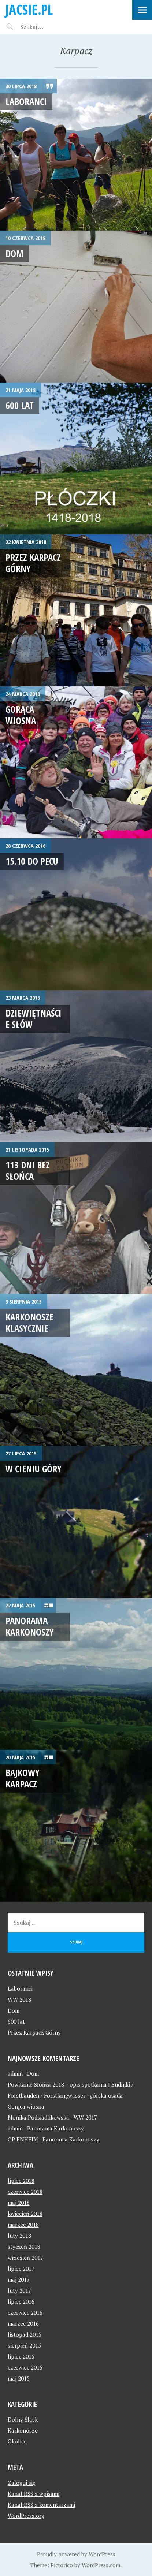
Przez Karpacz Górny (33, 563)
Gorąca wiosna (20, 715)
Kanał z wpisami (33, 2493)
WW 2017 (85, 2117)
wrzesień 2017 (25, 2257)
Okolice (17, 2441)
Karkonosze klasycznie (29, 1322)
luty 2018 (19, 2235)
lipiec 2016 (21, 2301)
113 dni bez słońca (27, 1170)
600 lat (19, 405)
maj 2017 (19, 2279)
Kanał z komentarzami (41, 2504)
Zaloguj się (22, 2482)
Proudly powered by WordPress (76, 2554)
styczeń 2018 (24, 2246)
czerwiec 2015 (25, 2367)
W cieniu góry (33, 1468)
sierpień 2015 (24, 2345)
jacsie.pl (29, 9)
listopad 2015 (24, 2334)
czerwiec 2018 (25, 2191)
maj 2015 (19, 2378)
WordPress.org (26, 2515)
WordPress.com (101, 2565)
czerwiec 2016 (25, 2312)
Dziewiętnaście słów (33, 1018)
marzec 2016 (23, 2323)
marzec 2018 (23, 2224)
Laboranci (26, 101)
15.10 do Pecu (31, 861)
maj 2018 (19, 2202)
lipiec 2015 (21, 2356)
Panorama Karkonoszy (29, 1626)
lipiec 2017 (21, 2268)
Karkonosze (23, 2430)
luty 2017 (19, 2290)
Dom (14, 253)
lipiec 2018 (21, 2180)
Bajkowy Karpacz (22, 1778)
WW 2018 (19, 1999)
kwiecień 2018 (25, 2213)
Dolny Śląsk (23, 2419)
